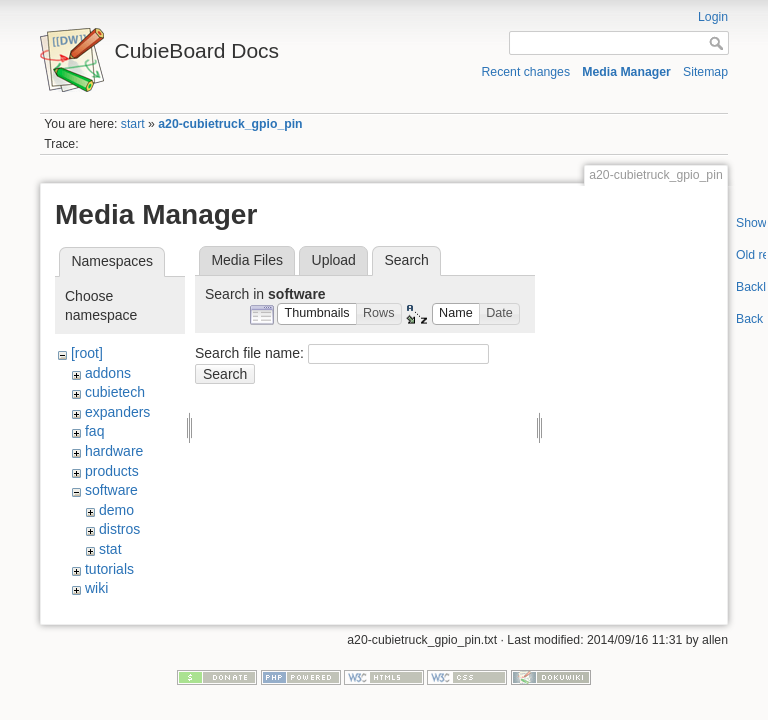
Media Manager (626, 72)
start (133, 124)
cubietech (115, 392)
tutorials (109, 569)
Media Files (247, 260)
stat (110, 549)
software (111, 490)
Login (713, 17)
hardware (114, 451)
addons (108, 373)
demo (116, 510)
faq (94, 431)
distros (119, 529)
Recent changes (526, 72)
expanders (117, 412)
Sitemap (705, 72)
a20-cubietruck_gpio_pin (230, 124)
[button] (317, 314)
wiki (96, 588)
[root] (87, 353)
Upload (334, 260)
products (112, 471)
